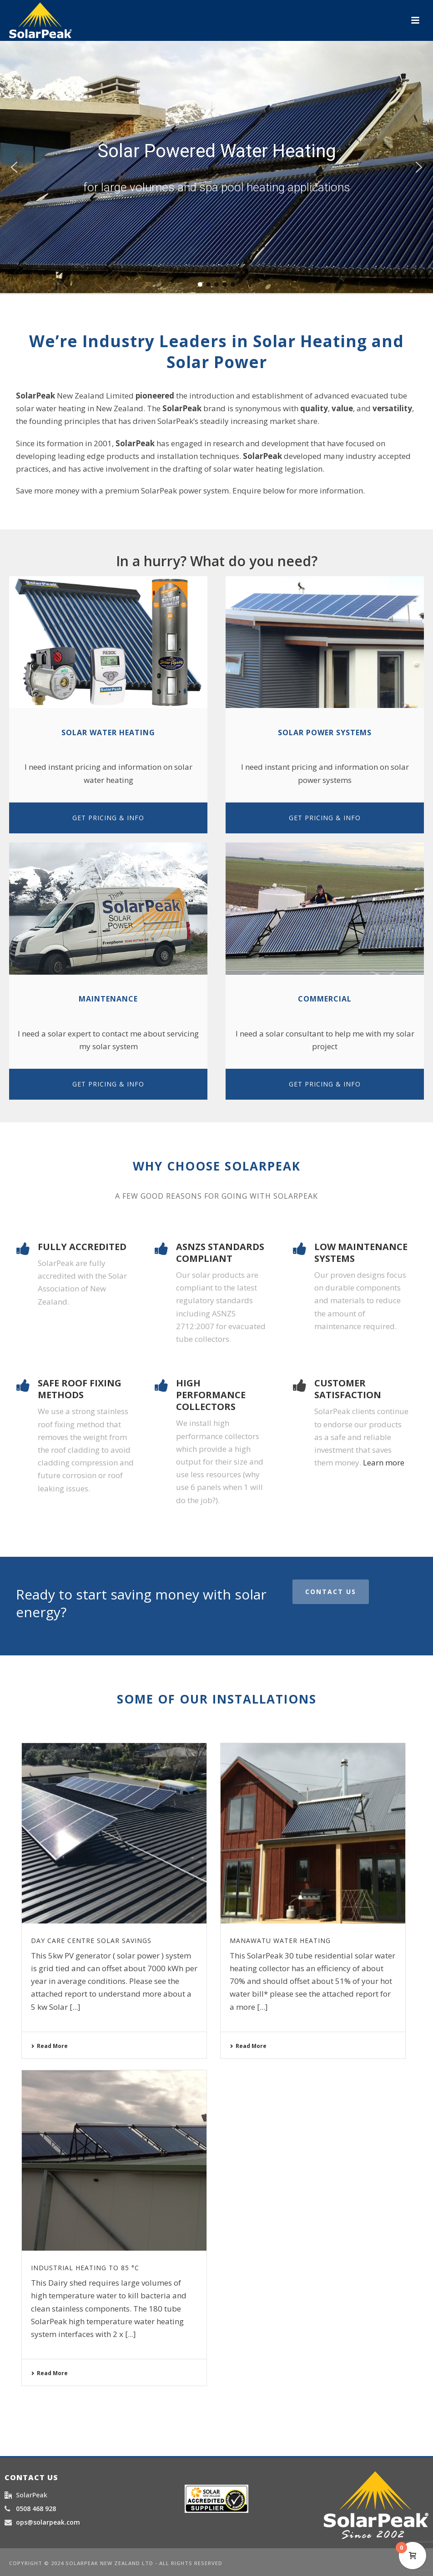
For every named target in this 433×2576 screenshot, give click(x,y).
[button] (14, 167)
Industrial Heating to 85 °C (85, 2267)
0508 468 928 (36, 2509)
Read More (49, 2046)
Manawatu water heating (280, 1940)
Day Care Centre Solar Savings (91, 1940)
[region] (216, 167)
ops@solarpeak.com (48, 2522)
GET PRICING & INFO (108, 817)
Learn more (383, 1462)
